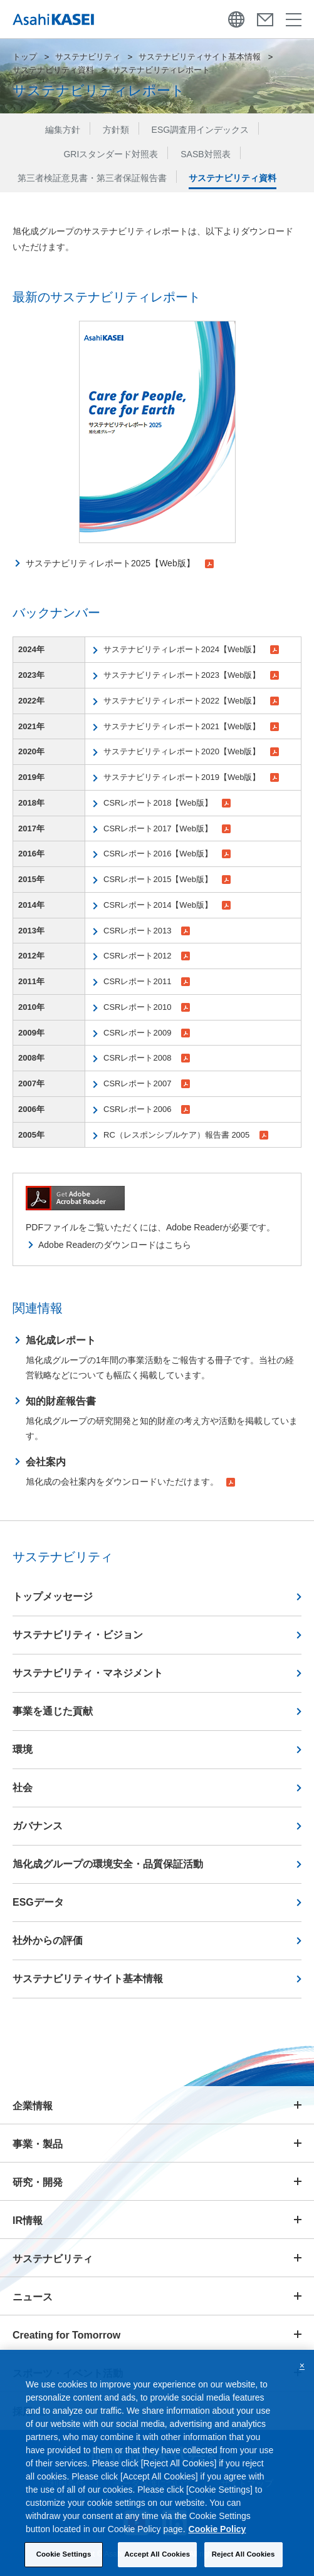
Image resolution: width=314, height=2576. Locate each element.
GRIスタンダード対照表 (110, 154)
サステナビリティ (87, 56)
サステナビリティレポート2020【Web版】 (191, 751)
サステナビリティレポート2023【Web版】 (191, 675)
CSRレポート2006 (146, 1109)
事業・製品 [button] (38, 2144)
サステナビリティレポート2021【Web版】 (191, 726)
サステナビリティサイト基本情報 (200, 56)
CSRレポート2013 (146, 930)
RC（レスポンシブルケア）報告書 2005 (185, 1135)
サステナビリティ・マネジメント (88, 1673)
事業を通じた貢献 (53, 1711)
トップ (25, 56)
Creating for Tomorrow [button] (66, 2335)
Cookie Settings (64, 2555)
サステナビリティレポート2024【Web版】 (191, 649)
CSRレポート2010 (146, 1007)
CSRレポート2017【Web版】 (167, 828)
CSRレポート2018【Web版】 (167, 803)
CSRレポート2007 (146, 1083)
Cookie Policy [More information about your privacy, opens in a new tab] (217, 2530)
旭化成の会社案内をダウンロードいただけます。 (130, 1470)
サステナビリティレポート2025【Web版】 (120, 563)
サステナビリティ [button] (53, 2258)
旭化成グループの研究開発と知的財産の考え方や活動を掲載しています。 (163, 1417)
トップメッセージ (53, 1596)
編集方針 (62, 130)
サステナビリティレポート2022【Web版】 (191, 700)
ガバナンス (38, 1825)
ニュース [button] (33, 2297)
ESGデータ (38, 1902)
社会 (23, 1787)
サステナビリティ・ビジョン (78, 1634)
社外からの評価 (48, 1940)
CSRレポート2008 (146, 1057)
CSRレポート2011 (146, 981)
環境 (23, 1749)
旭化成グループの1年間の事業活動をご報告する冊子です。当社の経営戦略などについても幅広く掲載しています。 (163, 1356)
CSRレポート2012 (146, 955)
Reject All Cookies (243, 2555)
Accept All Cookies (158, 2555)
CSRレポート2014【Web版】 (167, 905)
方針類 (116, 130)
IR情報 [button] (28, 2220)
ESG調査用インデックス (200, 130)
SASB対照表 (205, 154)
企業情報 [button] (33, 2106)
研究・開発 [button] (38, 2182)
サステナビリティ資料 (53, 70)
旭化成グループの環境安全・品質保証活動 (108, 1864)
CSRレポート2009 (146, 1032)
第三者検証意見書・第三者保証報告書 (92, 178)
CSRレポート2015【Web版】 (167, 879)
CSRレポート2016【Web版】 (167, 853)
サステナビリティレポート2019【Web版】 (191, 777)
